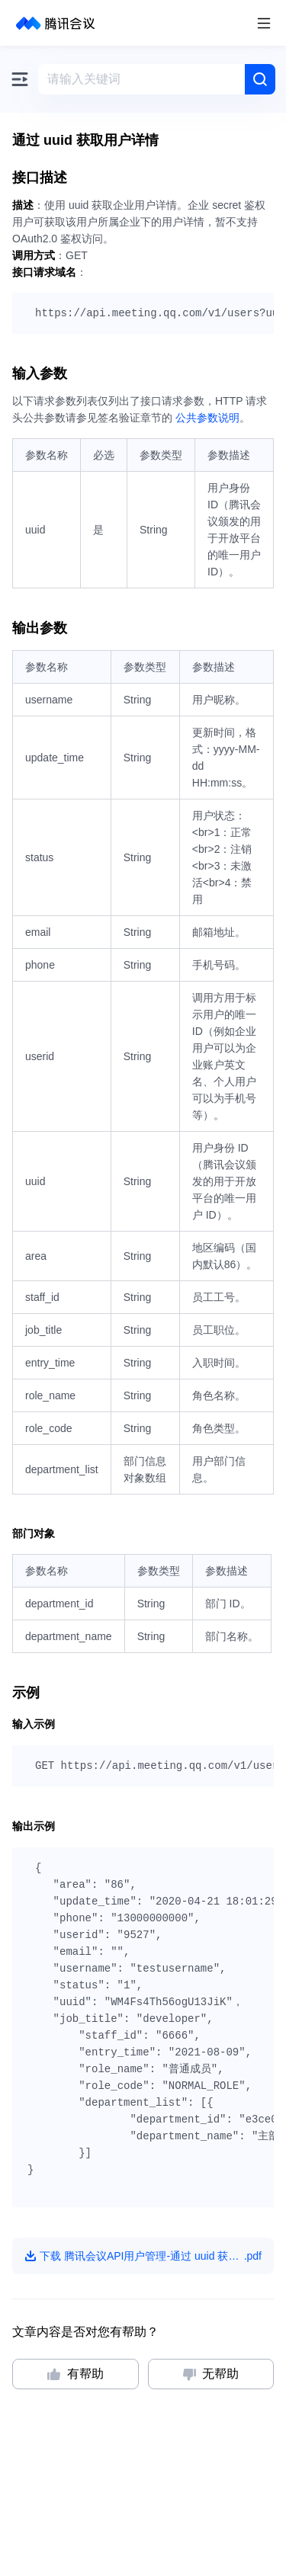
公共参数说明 (207, 418)
